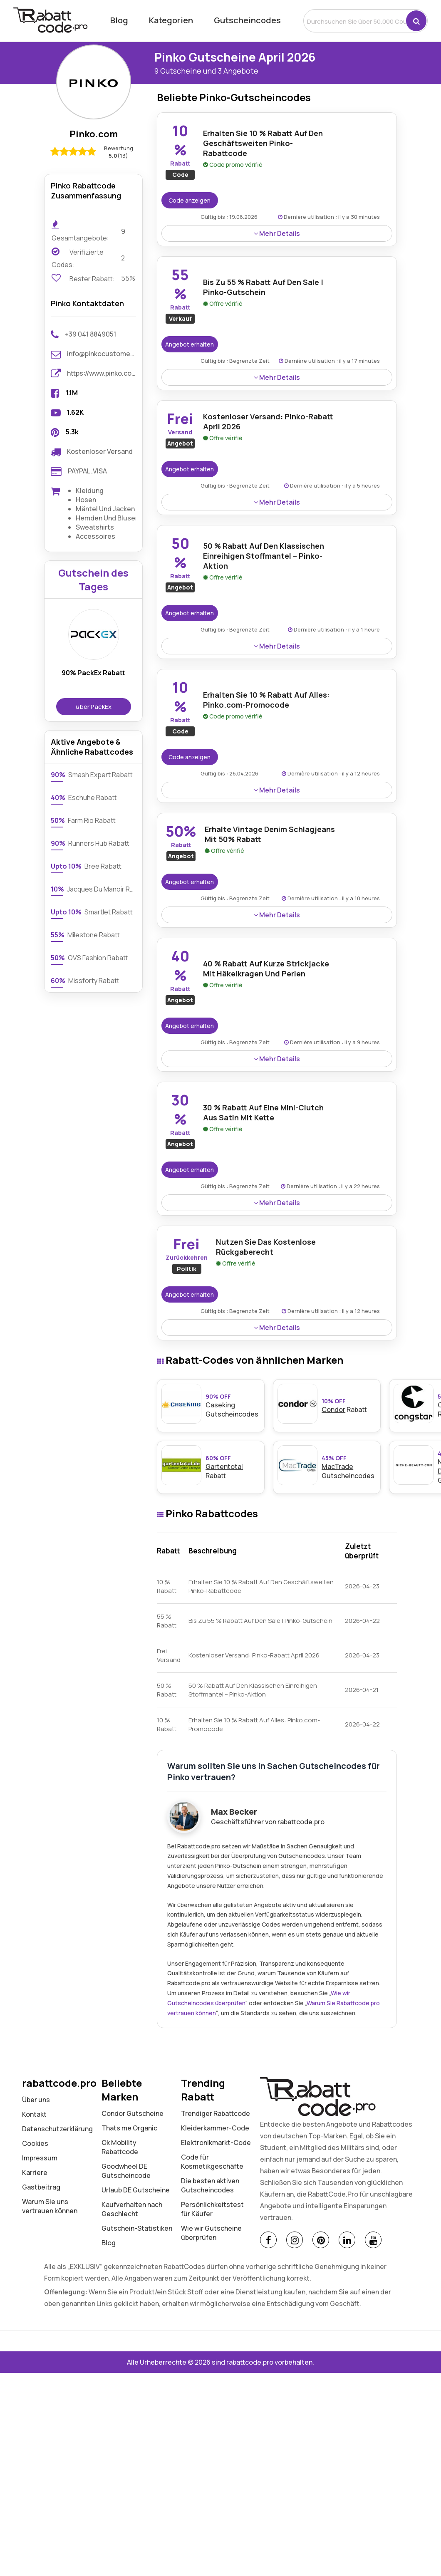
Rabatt (349, 1405)
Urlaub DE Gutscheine (136, 2190)
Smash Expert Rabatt (92, 774)
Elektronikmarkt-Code (216, 2142)
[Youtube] (373, 2240)
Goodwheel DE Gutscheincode (126, 2171)
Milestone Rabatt (85, 934)
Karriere (34, 2172)
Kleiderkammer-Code (215, 2128)
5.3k (72, 431)
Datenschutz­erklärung (57, 2128)
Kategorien (171, 20)
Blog (119, 20)
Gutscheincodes (247, 20)
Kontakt (34, 2114)
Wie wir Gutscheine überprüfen (211, 2233)
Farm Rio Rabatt (83, 820)
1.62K (75, 412)
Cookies (35, 2143)
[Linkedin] (347, 2240)
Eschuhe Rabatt (84, 797)
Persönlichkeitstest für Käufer (212, 2209)
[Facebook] (268, 2240)
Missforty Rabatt (85, 980)
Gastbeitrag (41, 2187)
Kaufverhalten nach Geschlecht (132, 2209)
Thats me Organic (129, 2128)
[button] (416, 20)
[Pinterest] (320, 2240)
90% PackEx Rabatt (93, 672)
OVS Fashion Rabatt (89, 957)
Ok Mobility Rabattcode (120, 2147)
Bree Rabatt (86, 866)
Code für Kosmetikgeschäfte (212, 2161)
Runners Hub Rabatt (90, 843)
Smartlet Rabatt (92, 912)
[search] (355, 20)
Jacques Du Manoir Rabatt (93, 889)
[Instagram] (294, 2240)
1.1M (72, 392)
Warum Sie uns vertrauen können (49, 2206)
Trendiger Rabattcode (215, 2113)
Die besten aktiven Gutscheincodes (210, 2185)
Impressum (39, 2157)
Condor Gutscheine (133, 2113)
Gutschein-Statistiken (137, 2228)
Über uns (36, 2099)
